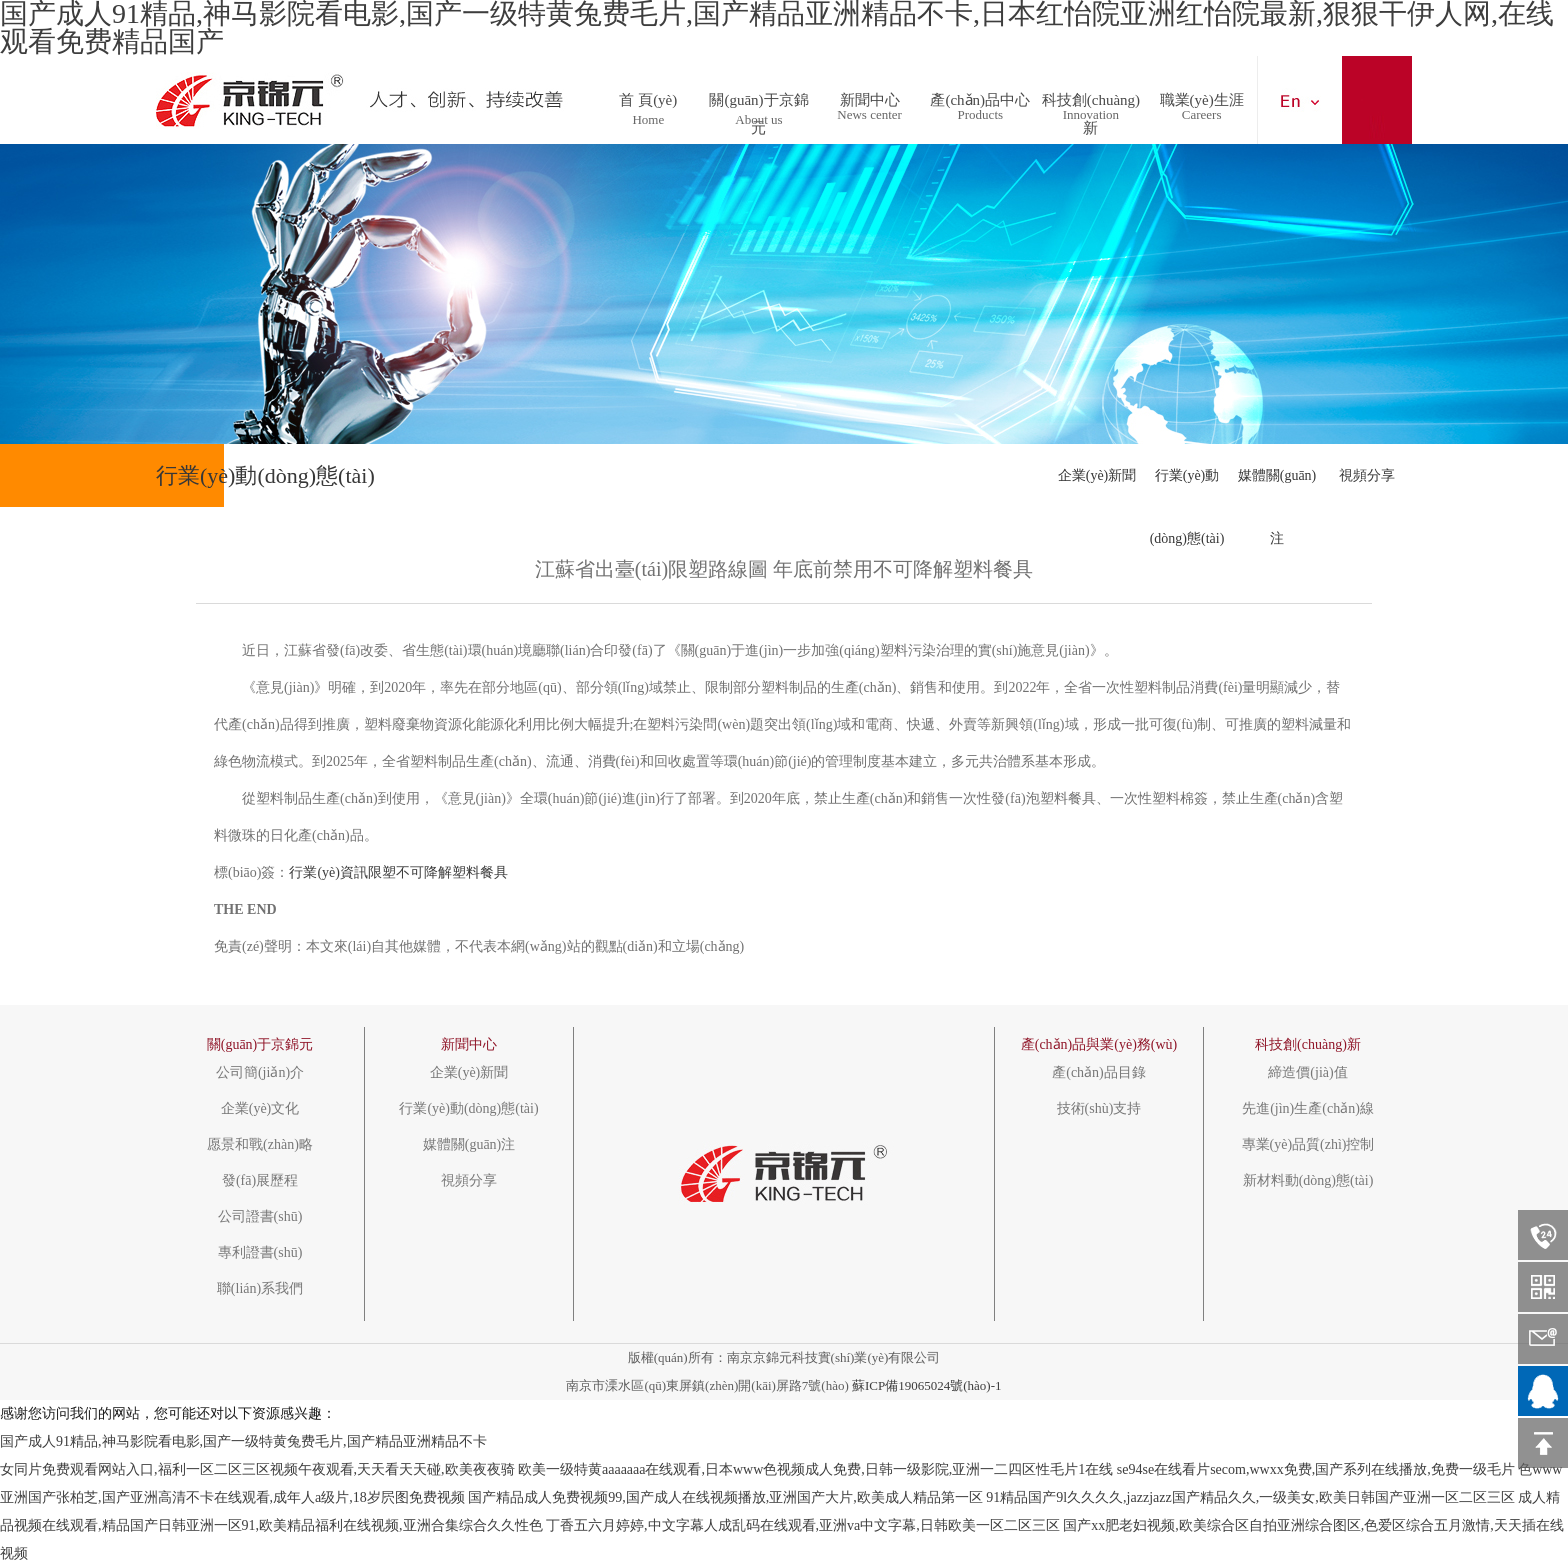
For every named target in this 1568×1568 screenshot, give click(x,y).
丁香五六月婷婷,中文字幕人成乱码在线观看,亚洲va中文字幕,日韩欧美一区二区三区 (803, 1525)
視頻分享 (1367, 475)
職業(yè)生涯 (1202, 94)
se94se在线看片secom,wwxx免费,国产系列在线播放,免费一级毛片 (1316, 1469)
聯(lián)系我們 (260, 1289)
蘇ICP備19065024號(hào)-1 (927, 1385)
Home (648, 119)
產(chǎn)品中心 (980, 94)
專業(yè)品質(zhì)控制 (1308, 1145)
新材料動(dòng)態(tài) (1308, 1181)
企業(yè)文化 (260, 1109)
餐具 (494, 872)
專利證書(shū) (260, 1253)
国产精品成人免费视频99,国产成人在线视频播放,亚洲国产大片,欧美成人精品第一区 (725, 1497)
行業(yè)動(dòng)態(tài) (1187, 487)
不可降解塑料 (438, 872)
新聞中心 (870, 94)
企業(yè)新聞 (1097, 475)
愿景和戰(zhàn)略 (260, 1145)
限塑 (382, 872)
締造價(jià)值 (1307, 1073)
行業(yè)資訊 (328, 872)
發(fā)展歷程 (260, 1181)
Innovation (1091, 114)
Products (981, 114)
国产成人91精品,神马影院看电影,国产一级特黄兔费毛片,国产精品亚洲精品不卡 (243, 1441)
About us (758, 119)
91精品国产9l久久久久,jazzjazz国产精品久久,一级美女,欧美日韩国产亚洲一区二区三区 (1250, 1497)
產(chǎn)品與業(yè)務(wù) (1099, 1044)
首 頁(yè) (648, 94)
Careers (1202, 114)
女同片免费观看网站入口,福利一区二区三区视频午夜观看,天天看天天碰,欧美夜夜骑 (257, 1469)
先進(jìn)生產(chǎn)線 (1308, 1109)
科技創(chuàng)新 (1091, 94)
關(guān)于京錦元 (758, 94)
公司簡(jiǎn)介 (260, 1073)
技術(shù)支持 (1099, 1109)
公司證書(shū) (260, 1217)
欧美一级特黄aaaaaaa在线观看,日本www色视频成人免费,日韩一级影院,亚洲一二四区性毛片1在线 (815, 1469)
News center (869, 114)
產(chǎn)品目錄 (1099, 1073)
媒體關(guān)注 (1277, 487)
